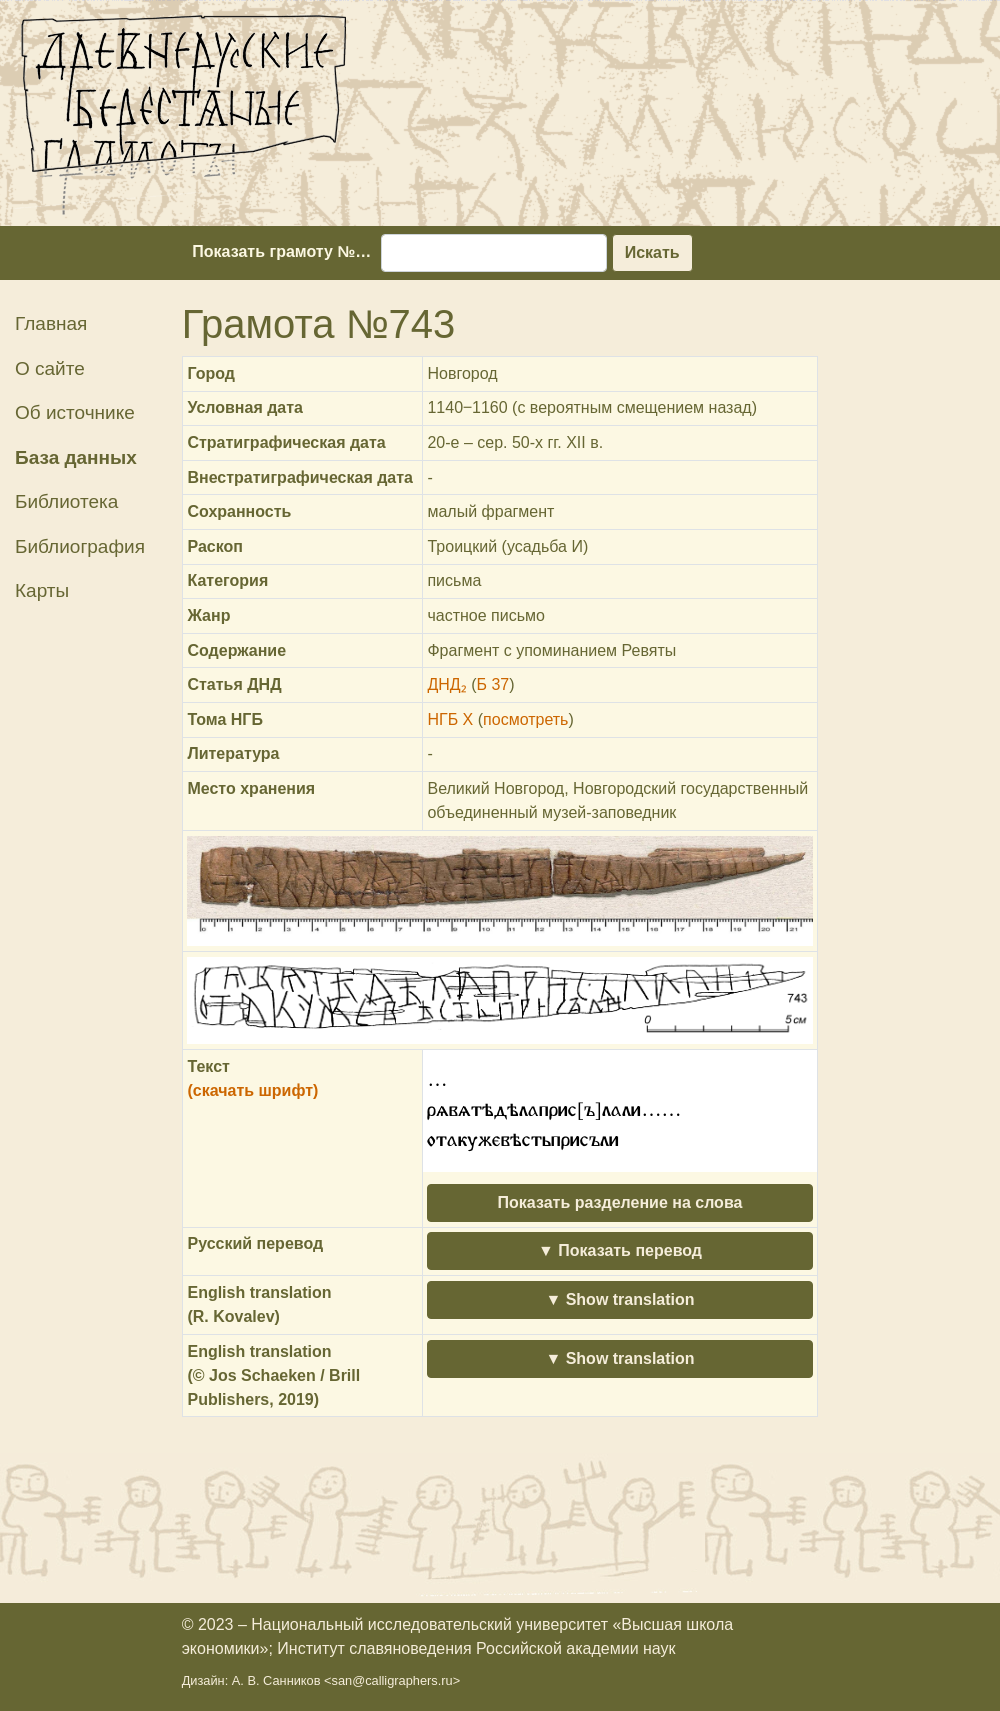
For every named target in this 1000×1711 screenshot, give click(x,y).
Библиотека (66, 501)
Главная (51, 323)
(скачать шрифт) (252, 1090)
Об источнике (75, 412)
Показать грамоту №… (281, 251)
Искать (652, 252)
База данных (76, 457)
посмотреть (525, 719)
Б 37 (492, 684)
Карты (42, 590)
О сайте (50, 368)
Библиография (80, 546)
